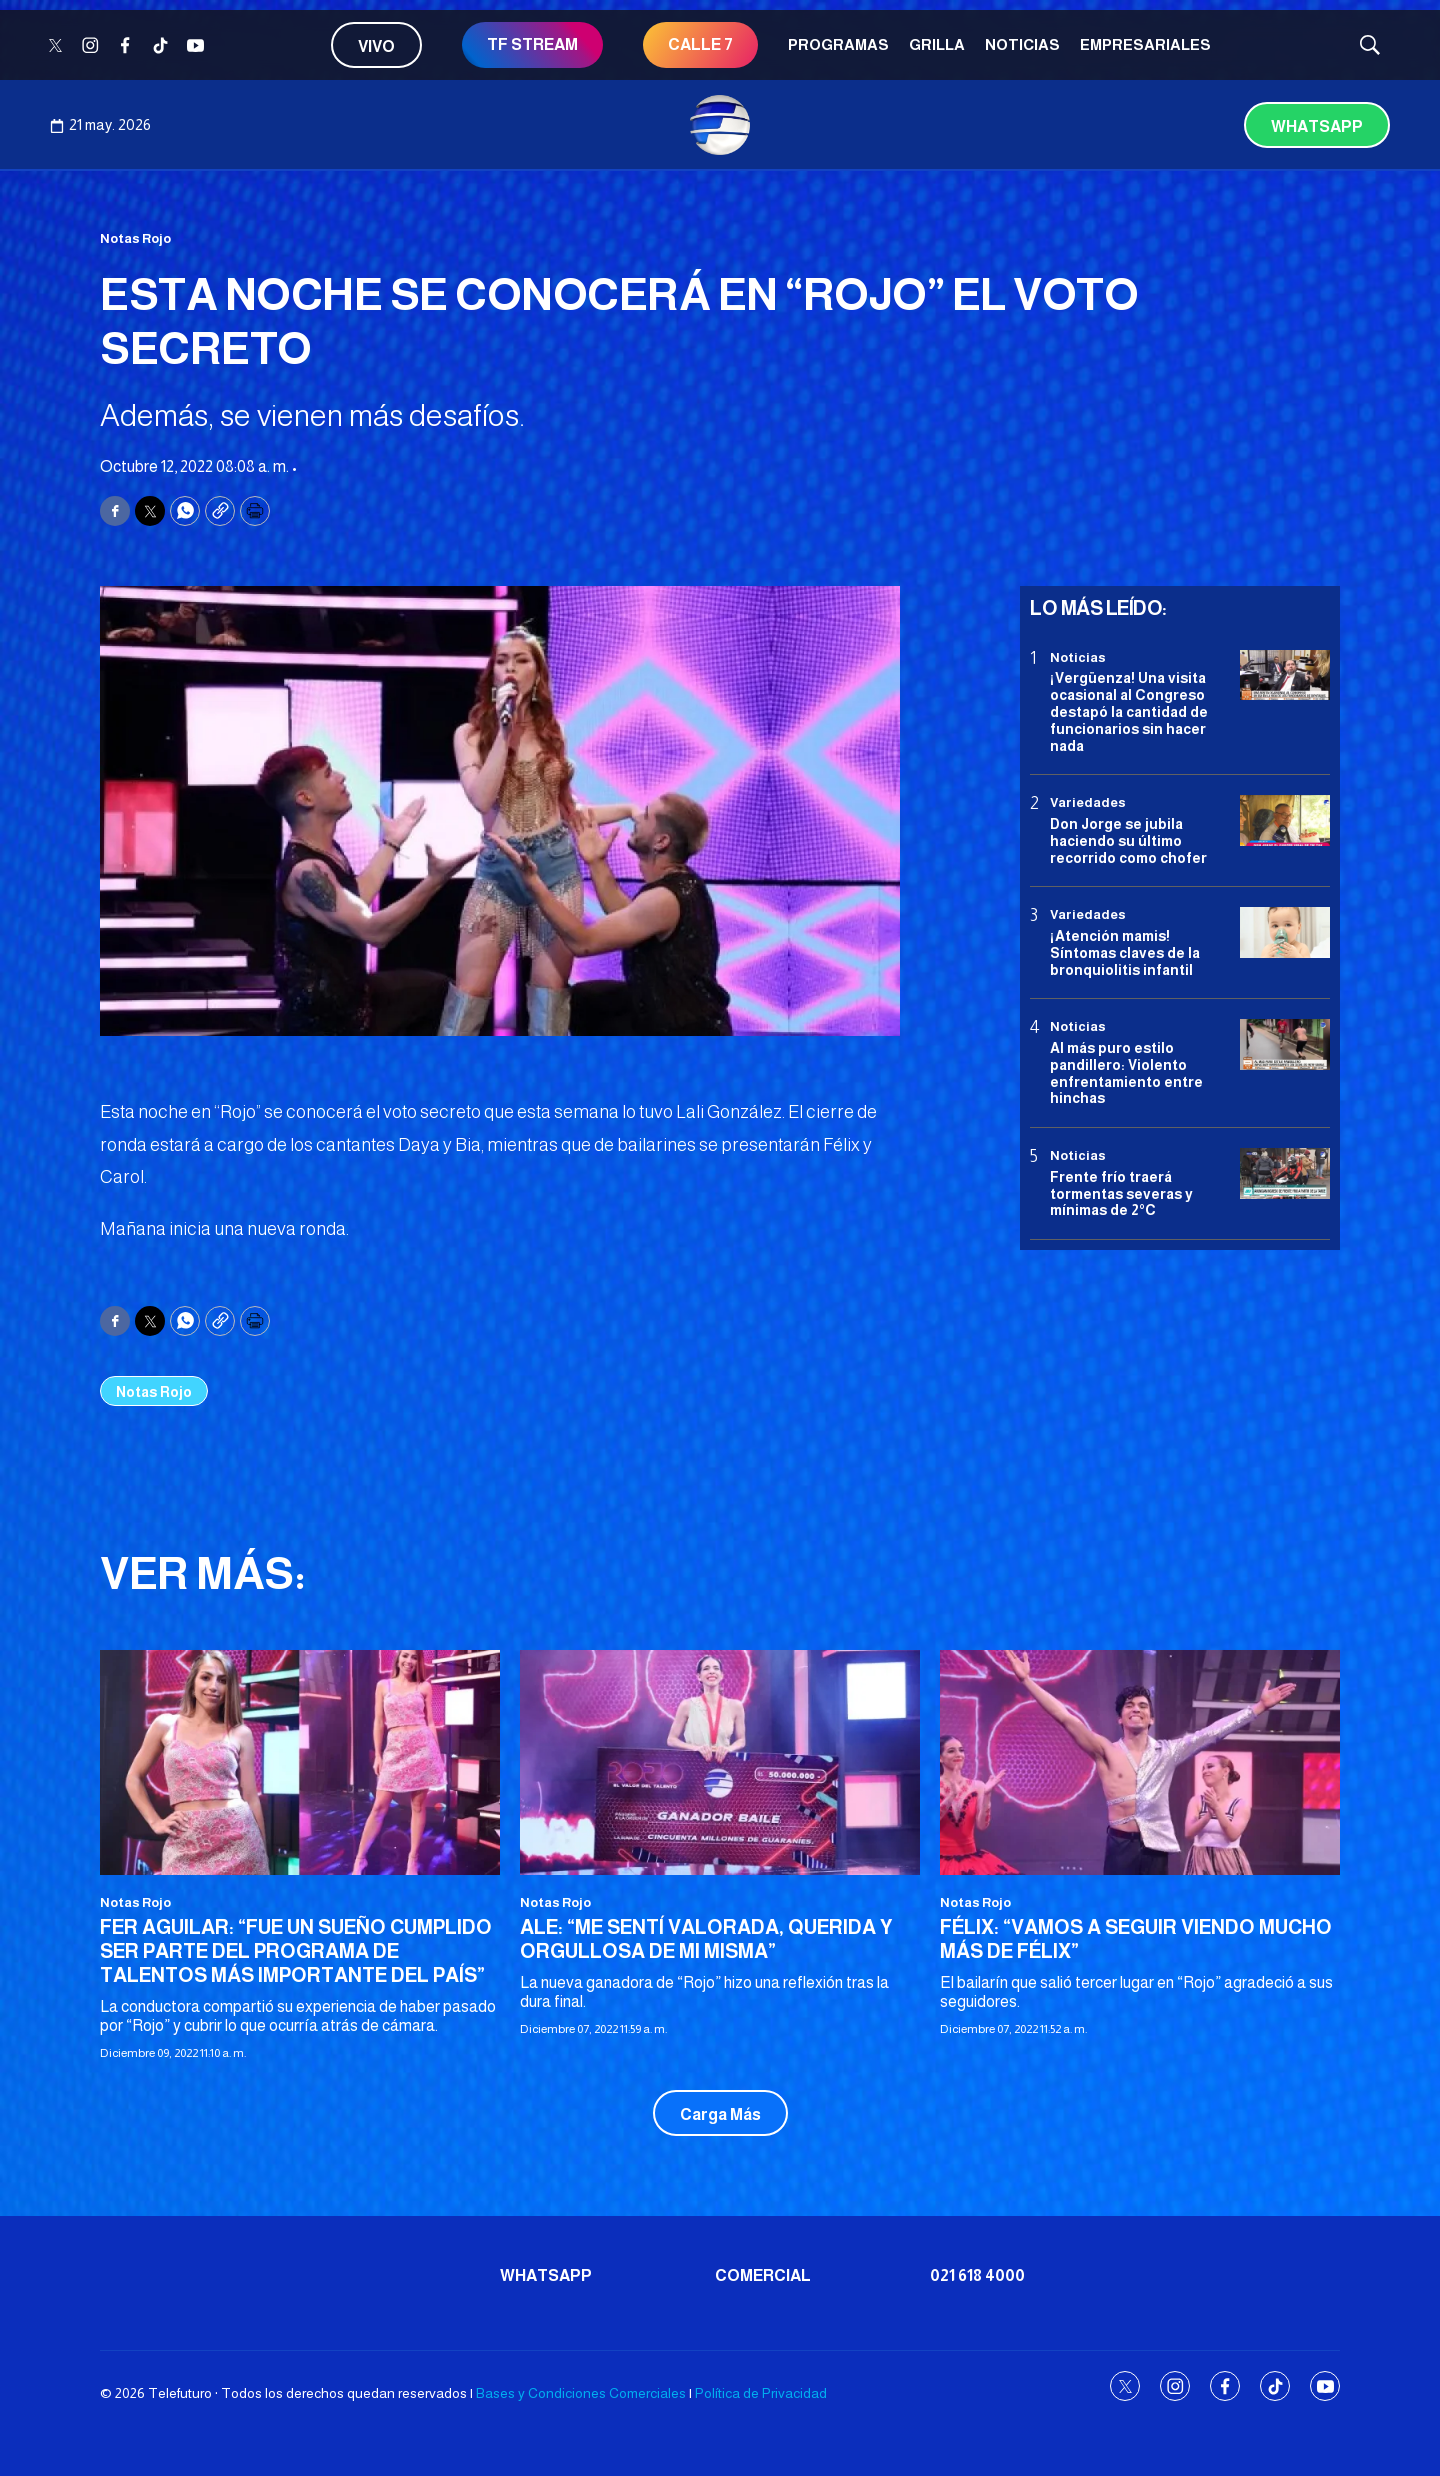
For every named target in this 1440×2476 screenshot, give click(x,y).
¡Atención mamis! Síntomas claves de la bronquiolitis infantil (1125, 953)
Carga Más (720, 2114)
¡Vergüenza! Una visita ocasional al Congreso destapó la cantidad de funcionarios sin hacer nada (1129, 711)
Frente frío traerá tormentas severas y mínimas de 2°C (1121, 1194)
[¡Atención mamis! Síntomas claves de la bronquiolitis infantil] (1285, 932)
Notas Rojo (135, 238)
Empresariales (1145, 44)
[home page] (720, 125)
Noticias (1022, 44)
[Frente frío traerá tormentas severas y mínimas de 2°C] (1285, 1173)
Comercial (763, 2275)
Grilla (937, 44)
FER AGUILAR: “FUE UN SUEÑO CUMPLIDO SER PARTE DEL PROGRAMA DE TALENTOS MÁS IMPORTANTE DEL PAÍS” (296, 1951)
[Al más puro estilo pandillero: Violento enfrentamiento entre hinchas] (1285, 1044)
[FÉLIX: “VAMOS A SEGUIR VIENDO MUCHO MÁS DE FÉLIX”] (1140, 1762)
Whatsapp (1317, 126)
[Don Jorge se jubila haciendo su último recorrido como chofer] (1285, 820)
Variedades (1088, 802)
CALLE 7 (700, 44)
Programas (838, 44)
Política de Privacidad (761, 2393)
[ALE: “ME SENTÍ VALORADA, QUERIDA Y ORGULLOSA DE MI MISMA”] (720, 1762)
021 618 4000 (977, 2275)
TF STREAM (532, 44)
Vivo (376, 46)
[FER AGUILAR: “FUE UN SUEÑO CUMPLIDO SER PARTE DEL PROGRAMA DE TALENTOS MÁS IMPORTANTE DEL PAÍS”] (300, 1762)
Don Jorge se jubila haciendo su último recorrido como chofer (1128, 841)
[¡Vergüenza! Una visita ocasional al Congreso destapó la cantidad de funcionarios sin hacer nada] (1285, 675)
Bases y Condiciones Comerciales (581, 2393)
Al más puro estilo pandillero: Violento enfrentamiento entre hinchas (1126, 1073)
